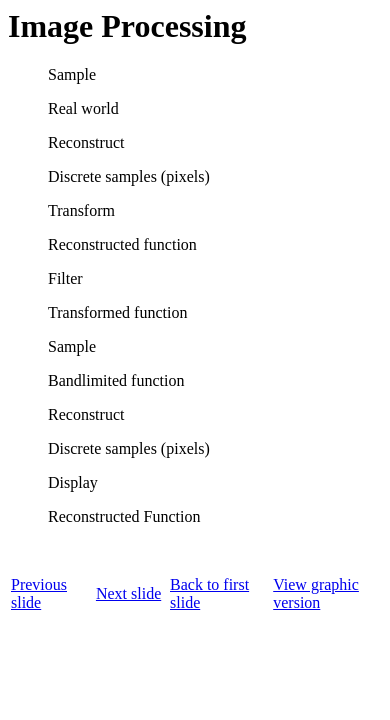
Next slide (128, 593)
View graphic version (316, 593)
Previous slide (39, 593)
